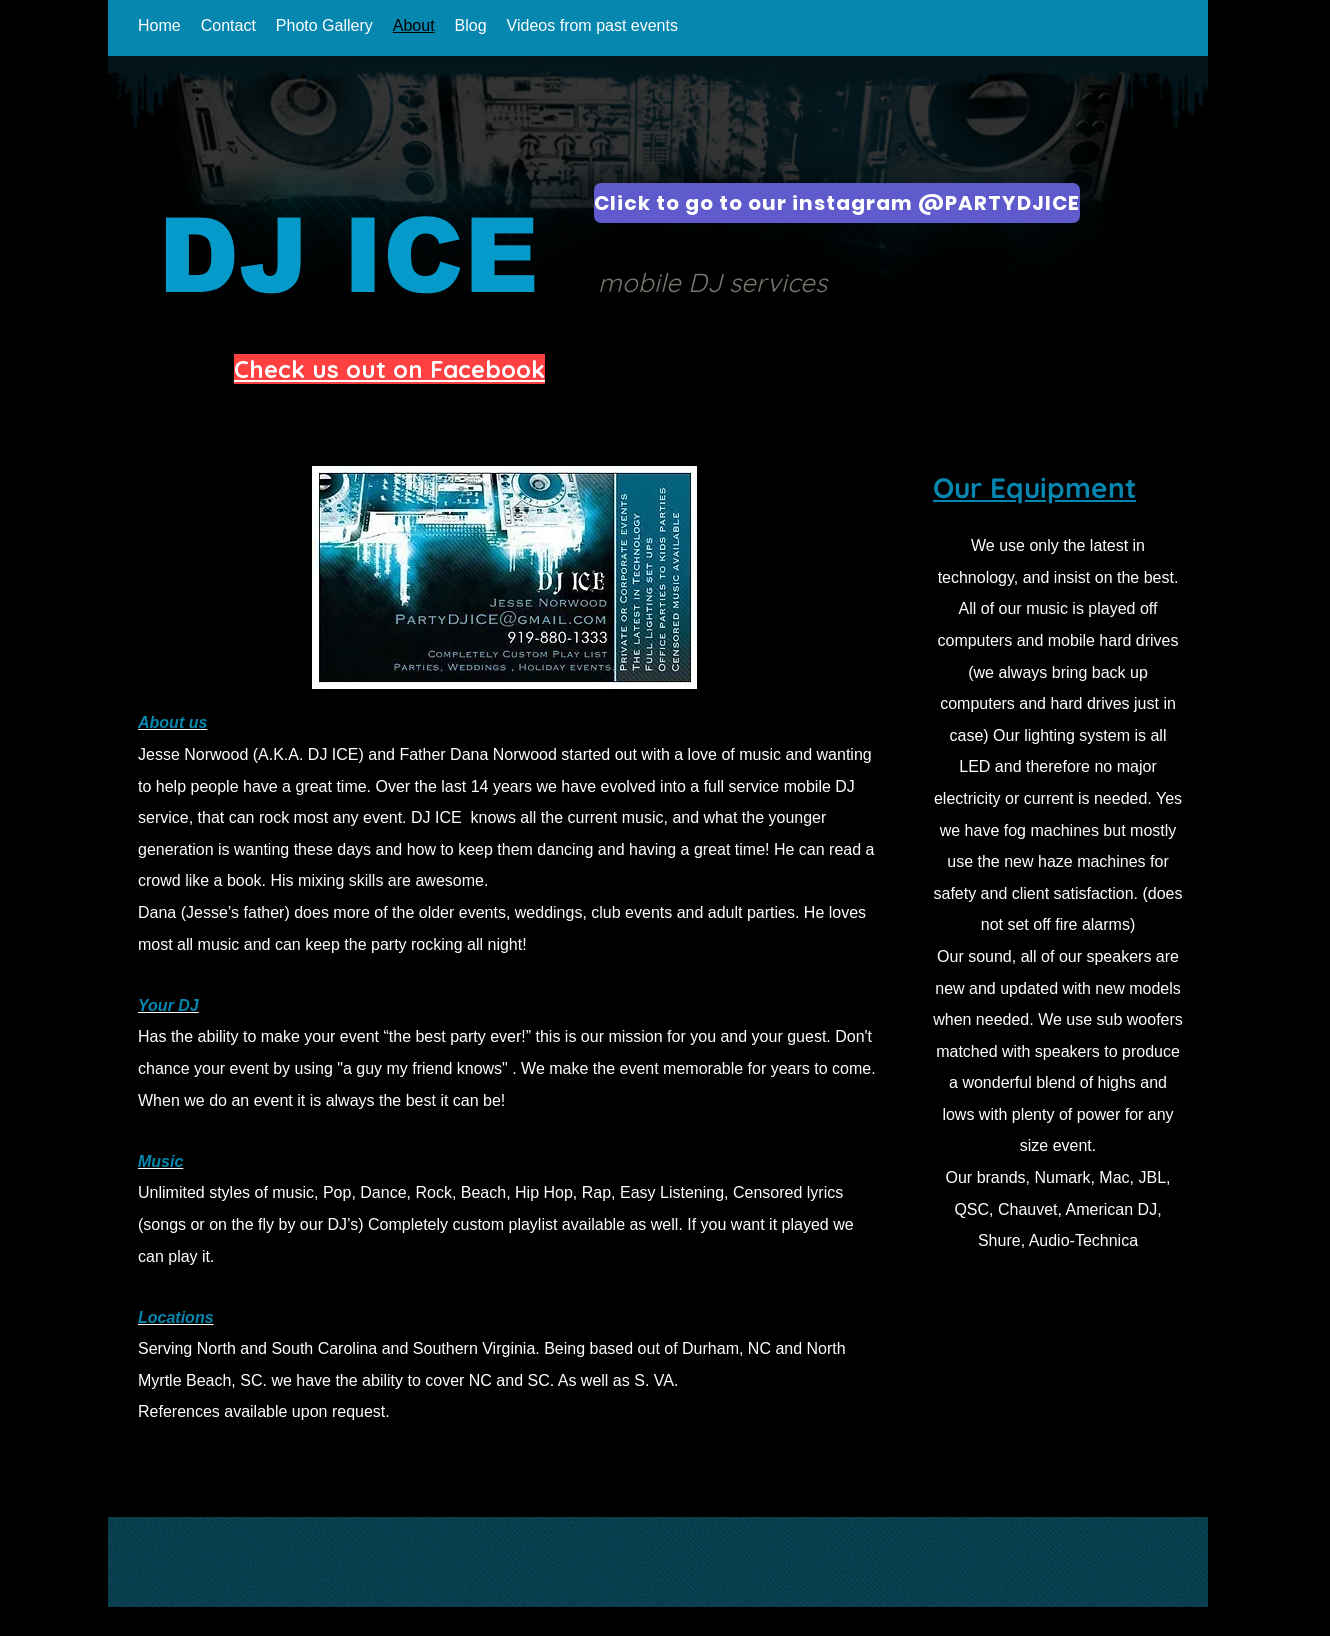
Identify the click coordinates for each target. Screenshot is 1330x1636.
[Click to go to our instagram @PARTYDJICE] (837, 203)
